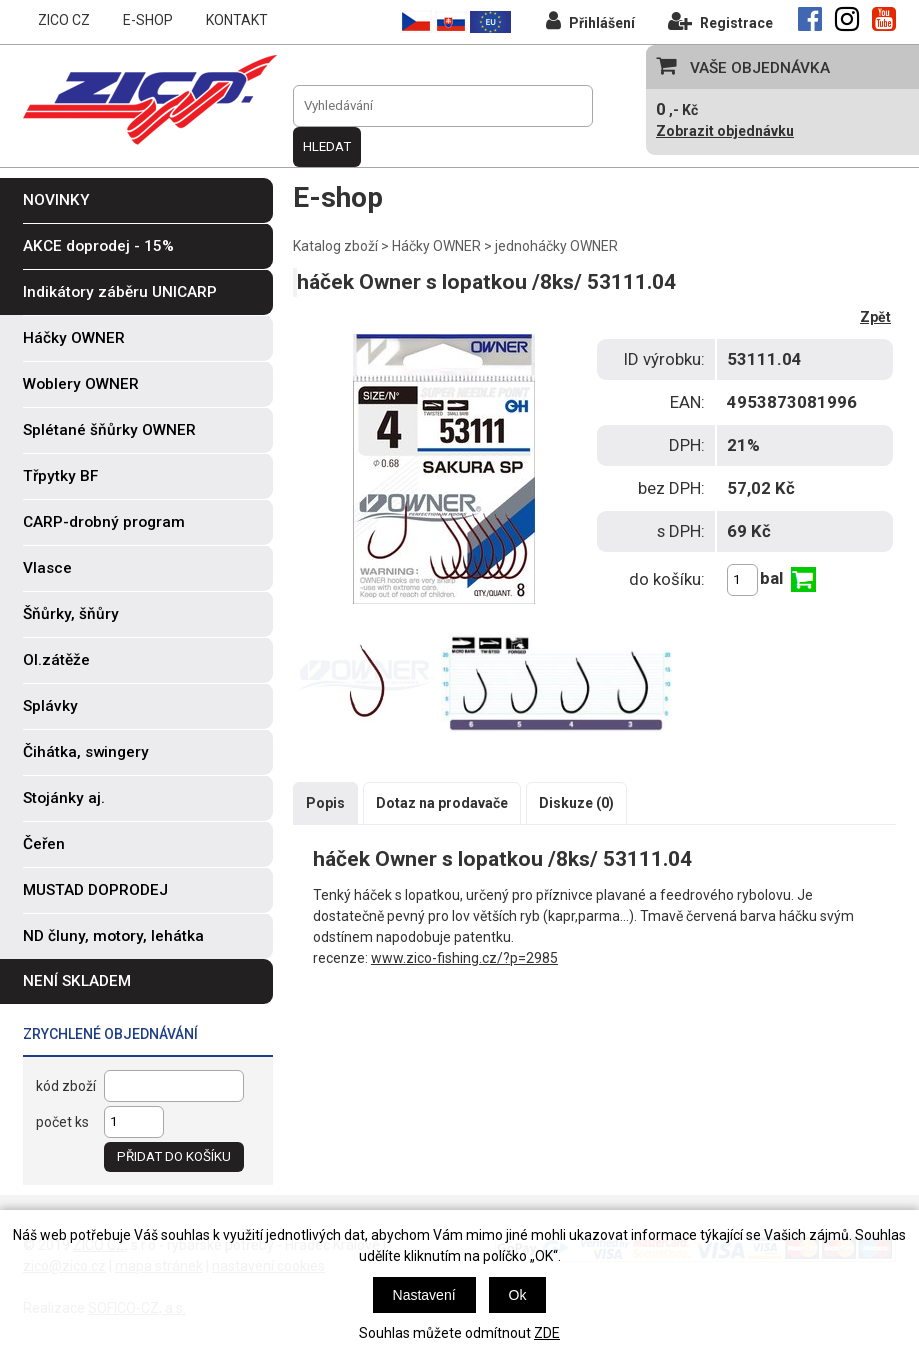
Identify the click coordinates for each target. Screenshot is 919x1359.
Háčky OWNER (436, 246)
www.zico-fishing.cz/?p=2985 (464, 958)
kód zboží (66, 1086)
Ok (518, 1295)
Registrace (720, 20)
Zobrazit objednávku (725, 131)
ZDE (547, 1333)
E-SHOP (148, 20)
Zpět (875, 317)
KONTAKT (237, 20)
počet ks (62, 1122)
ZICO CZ (64, 20)
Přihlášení (590, 20)
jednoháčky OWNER (556, 246)
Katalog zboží (335, 246)
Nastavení (424, 1295)
